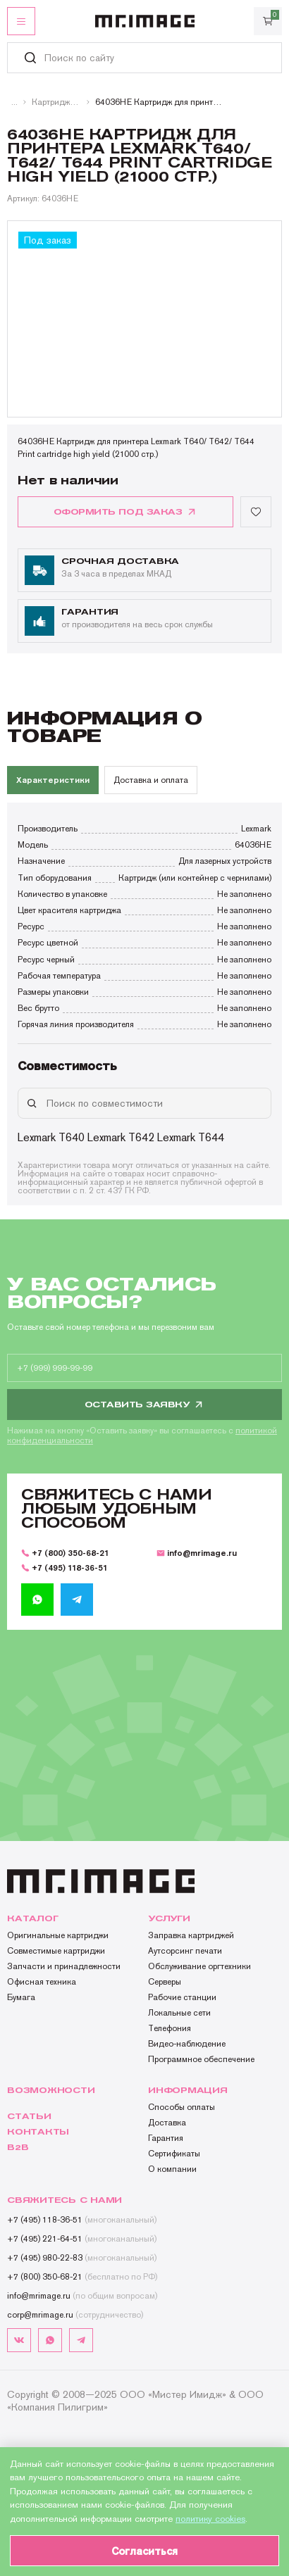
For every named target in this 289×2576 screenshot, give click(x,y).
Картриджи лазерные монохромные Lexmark (56, 102)
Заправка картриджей (191, 1935)
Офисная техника (41, 1981)
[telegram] (77, 1599)
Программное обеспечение (201, 2059)
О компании (172, 2169)
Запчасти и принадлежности (64, 1966)
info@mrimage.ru (196, 1552)
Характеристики (53, 779)
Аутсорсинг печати (185, 1950)
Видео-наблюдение (187, 2043)
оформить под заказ (125, 511)
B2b (17, 2147)
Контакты (38, 2132)
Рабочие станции (182, 1997)
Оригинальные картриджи (58, 1935)
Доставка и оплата (150, 780)
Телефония (169, 2028)
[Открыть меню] (21, 21)
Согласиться (144, 2551)
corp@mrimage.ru (75, 2314)
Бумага (21, 1997)
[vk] (19, 2340)
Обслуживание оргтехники (199, 1966)
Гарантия (165, 2138)
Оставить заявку (145, 1404)
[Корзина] (268, 21)
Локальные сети (179, 2012)
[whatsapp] (37, 1599)
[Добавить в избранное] (255, 511)
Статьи (29, 2116)
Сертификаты (174, 2153)
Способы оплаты (181, 2107)
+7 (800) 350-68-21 (65, 1552)
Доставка (167, 2122)
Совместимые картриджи (56, 1950)
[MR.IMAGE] (145, 21)
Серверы (164, 1981)
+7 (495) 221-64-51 (81, 2238)
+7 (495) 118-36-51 (64, 1567)
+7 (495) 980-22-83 (81, 2257)
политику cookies (210, 2519)
